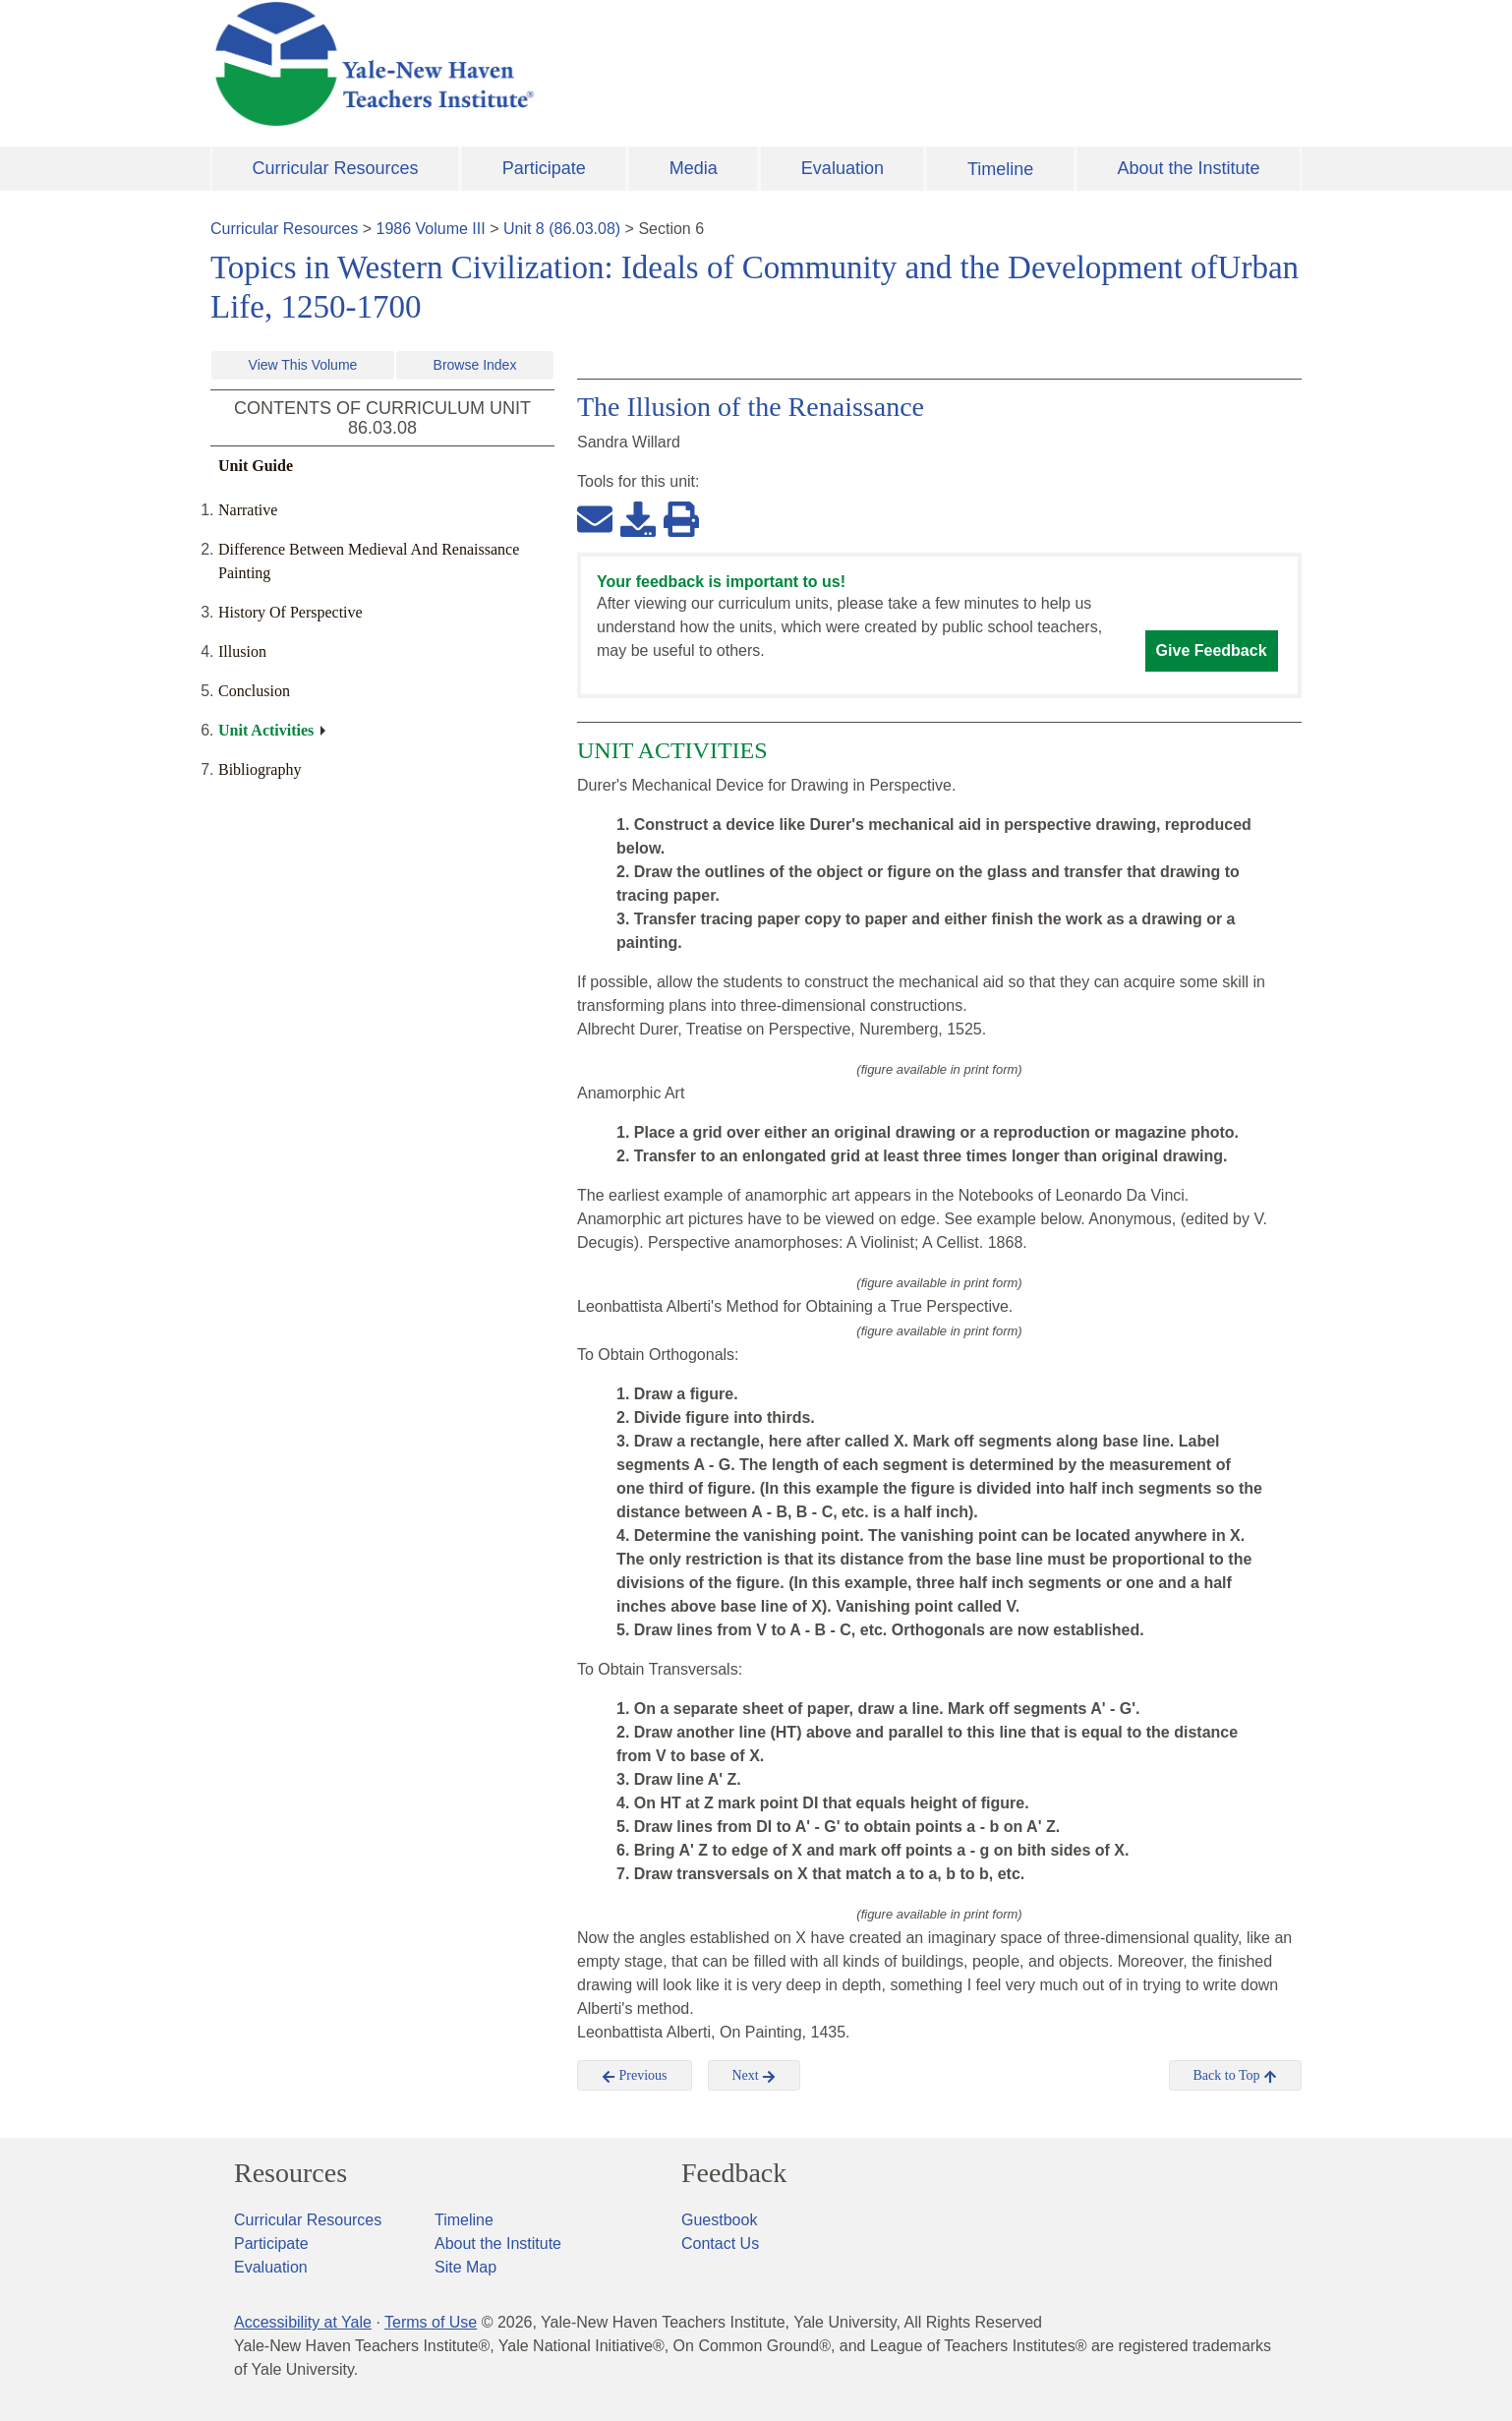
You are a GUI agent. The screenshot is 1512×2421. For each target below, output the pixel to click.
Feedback (733, 2173)
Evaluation (842, 168)
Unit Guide (255, 465)
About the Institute (1188, 168)
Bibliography (259, 769)
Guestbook (719, 2220)
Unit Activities (266, 730)
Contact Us (720, 2243)
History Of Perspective (290, 612)
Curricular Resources (336, 168)
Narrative (247, 510)
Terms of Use (430, 2322)
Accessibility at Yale (303, 2322)
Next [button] (754, 2076)
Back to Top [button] (1235, 2076)
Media (693, 168)
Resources (290, 2173)
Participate (544, 168)
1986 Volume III (431, 228)
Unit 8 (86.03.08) (561, 228)
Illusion (242, 651)
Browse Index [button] (475, 365)
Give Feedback (1211, 650)
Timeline (1000, 169)
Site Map (465, 2267)
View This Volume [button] (303, 365)
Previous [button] (635, 2076)
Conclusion (254, 690)
